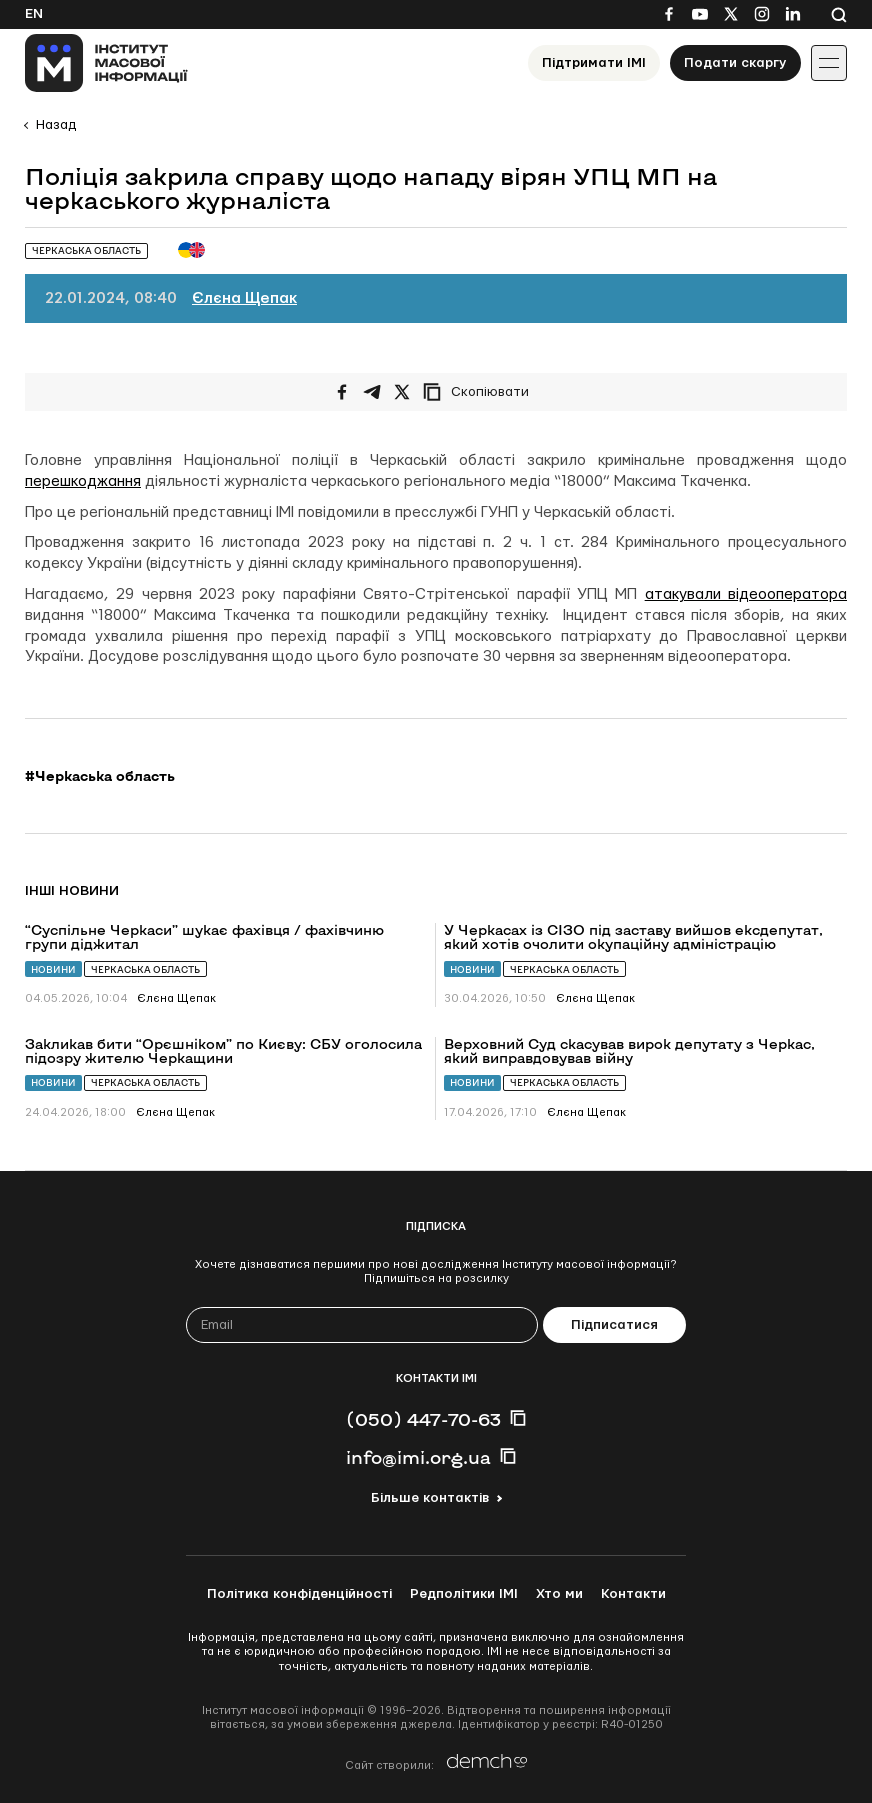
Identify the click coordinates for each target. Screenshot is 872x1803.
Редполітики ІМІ (464, 1594)
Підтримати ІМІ (594, 63)
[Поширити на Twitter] (402, 392)
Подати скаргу (735, 63)
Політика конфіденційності (299, 1594)
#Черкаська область (100, 776)
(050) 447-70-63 (423, 1419)
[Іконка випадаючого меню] (829, 63)
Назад (56, 125)
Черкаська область (145, 969)
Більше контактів (430, 1498)
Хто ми (559, 1594)
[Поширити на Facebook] (342, 392)
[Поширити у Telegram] (372, 392)
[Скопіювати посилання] (481, 392)
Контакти (633, 1594)
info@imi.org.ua (418, 1457)
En (34, 14)
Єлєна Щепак (244, 298)
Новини (53, 969)
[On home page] (106, 63)
